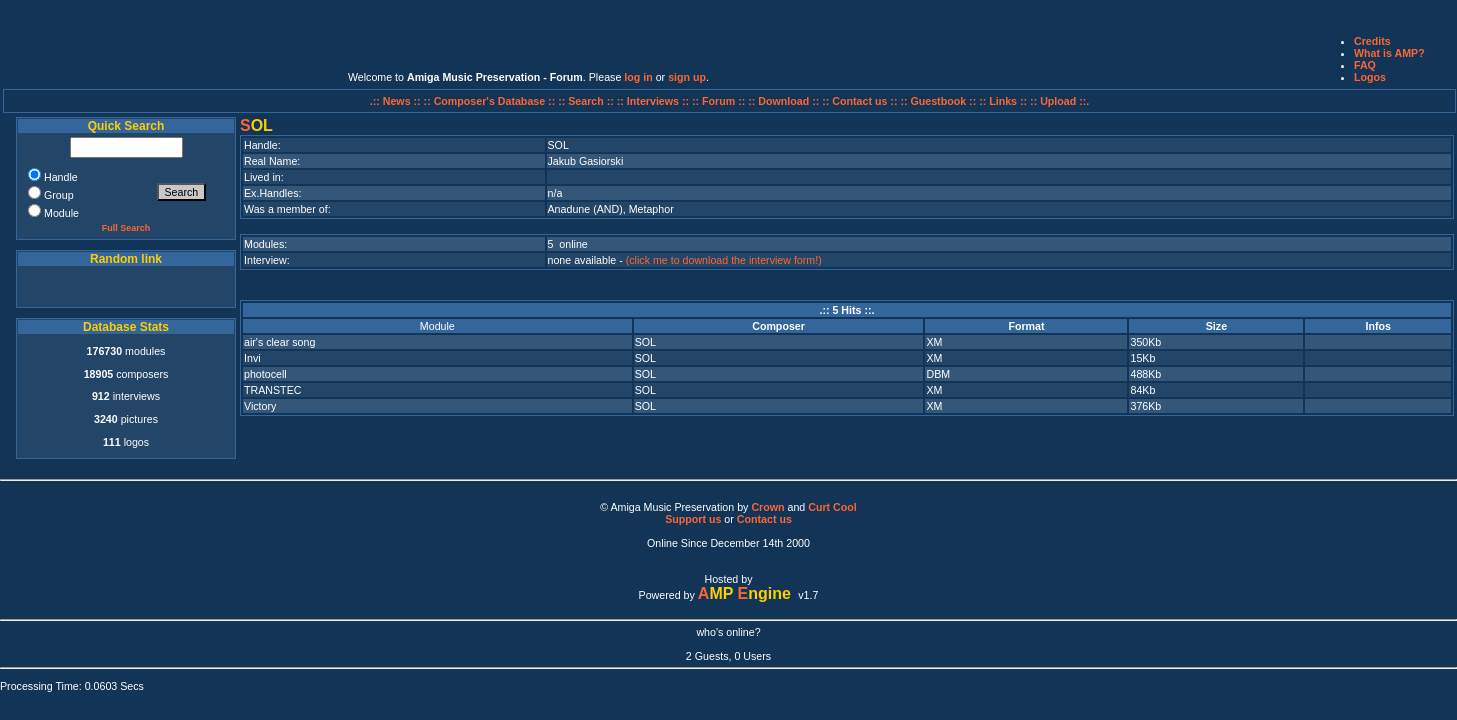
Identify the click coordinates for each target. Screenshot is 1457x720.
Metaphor (651, 209)
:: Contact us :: (859, 101)
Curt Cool (832, 507)
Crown (767, 507)
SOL (645, 342)
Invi (252, 358)
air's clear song (279, 342)
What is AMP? (1389, 53)
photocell (265, 374)
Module (437, 326)
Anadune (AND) (585, 209)
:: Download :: (785, 101)
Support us (693, 519)
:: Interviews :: (654, 101)
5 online (568, 244)
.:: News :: (397, 101)
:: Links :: (1003, 101)
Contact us (764, 519)
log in (638, 77)
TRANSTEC (272, 390)
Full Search (126, 228)
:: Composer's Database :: (491, 101)
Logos (1370, 77)
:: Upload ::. (1059, 101)
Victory (260, 406)
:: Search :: (587, 101)
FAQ (1365, 65)
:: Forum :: (720, 101)
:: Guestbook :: (938, 101)
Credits (1372, 41)
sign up (687, 77)
